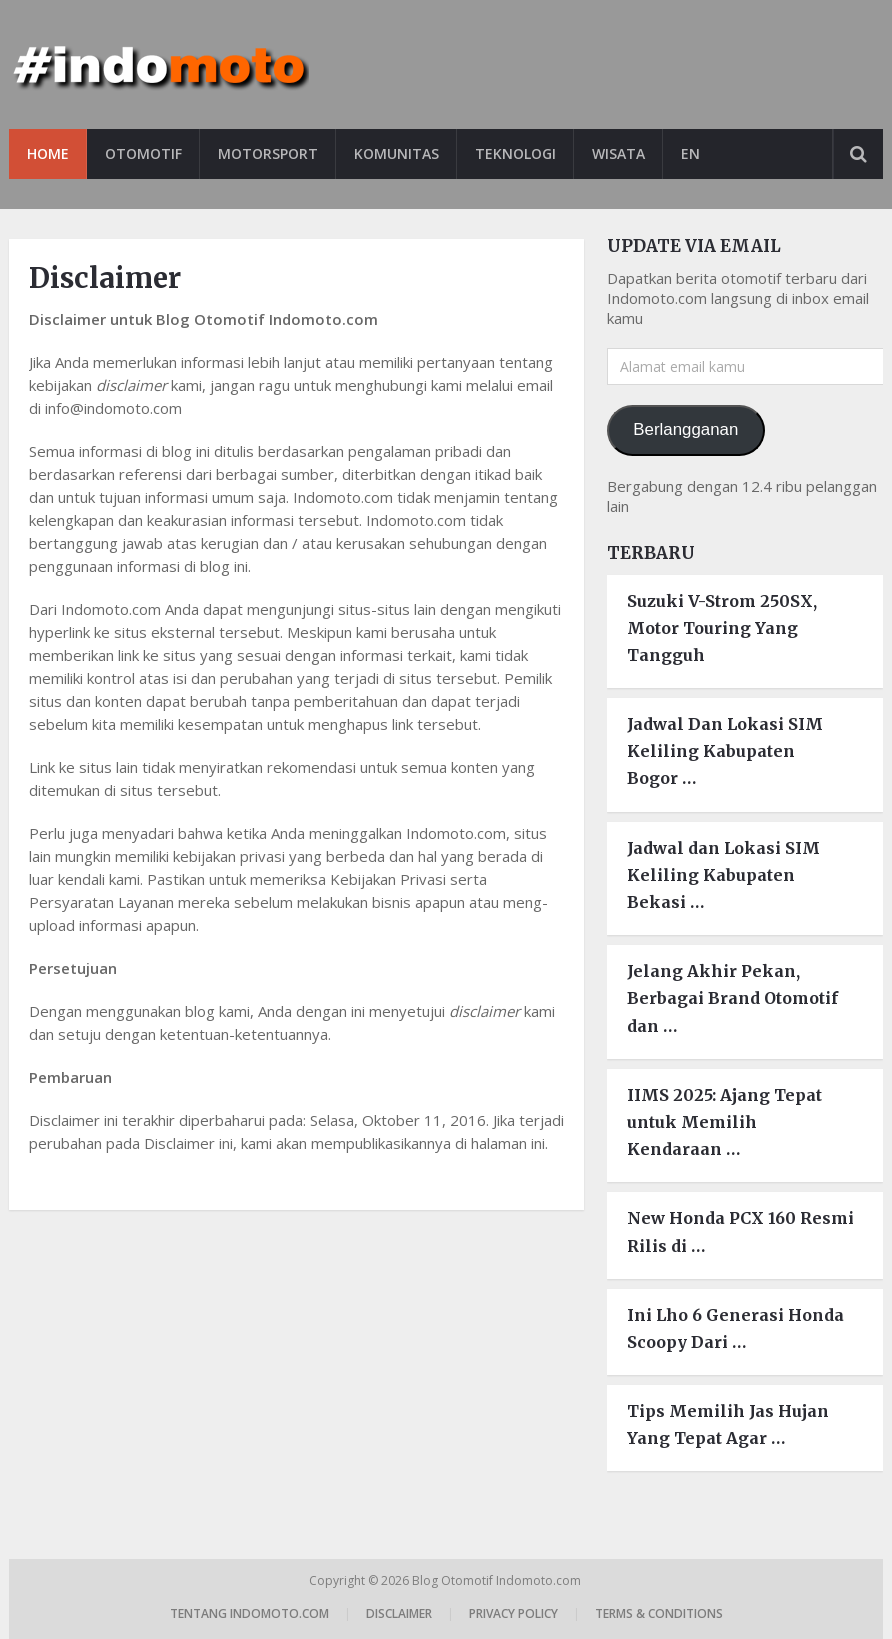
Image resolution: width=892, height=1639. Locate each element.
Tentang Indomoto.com (249, 1613)
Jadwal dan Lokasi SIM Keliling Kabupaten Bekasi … (723, 875)
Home (48, 153)
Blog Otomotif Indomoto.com (498, 1580)
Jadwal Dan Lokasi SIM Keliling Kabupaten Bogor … (725, 751)
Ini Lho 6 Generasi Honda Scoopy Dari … (735, 1328)
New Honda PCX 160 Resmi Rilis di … (740, 1231)
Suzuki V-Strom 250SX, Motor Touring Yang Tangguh (722, 628)
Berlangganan (685, 429)
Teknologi (515, 153)
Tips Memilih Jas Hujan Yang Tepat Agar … (728, 1424)
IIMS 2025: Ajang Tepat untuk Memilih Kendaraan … (724, 1122)
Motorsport (268, 153)
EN (690, 153)
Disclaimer (399, 1613)
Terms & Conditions (659, 1613)
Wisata (618, 153)
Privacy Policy (513, 1613)
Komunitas (396, 153)
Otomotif (143, 153)
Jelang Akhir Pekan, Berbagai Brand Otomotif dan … (732, 998)
